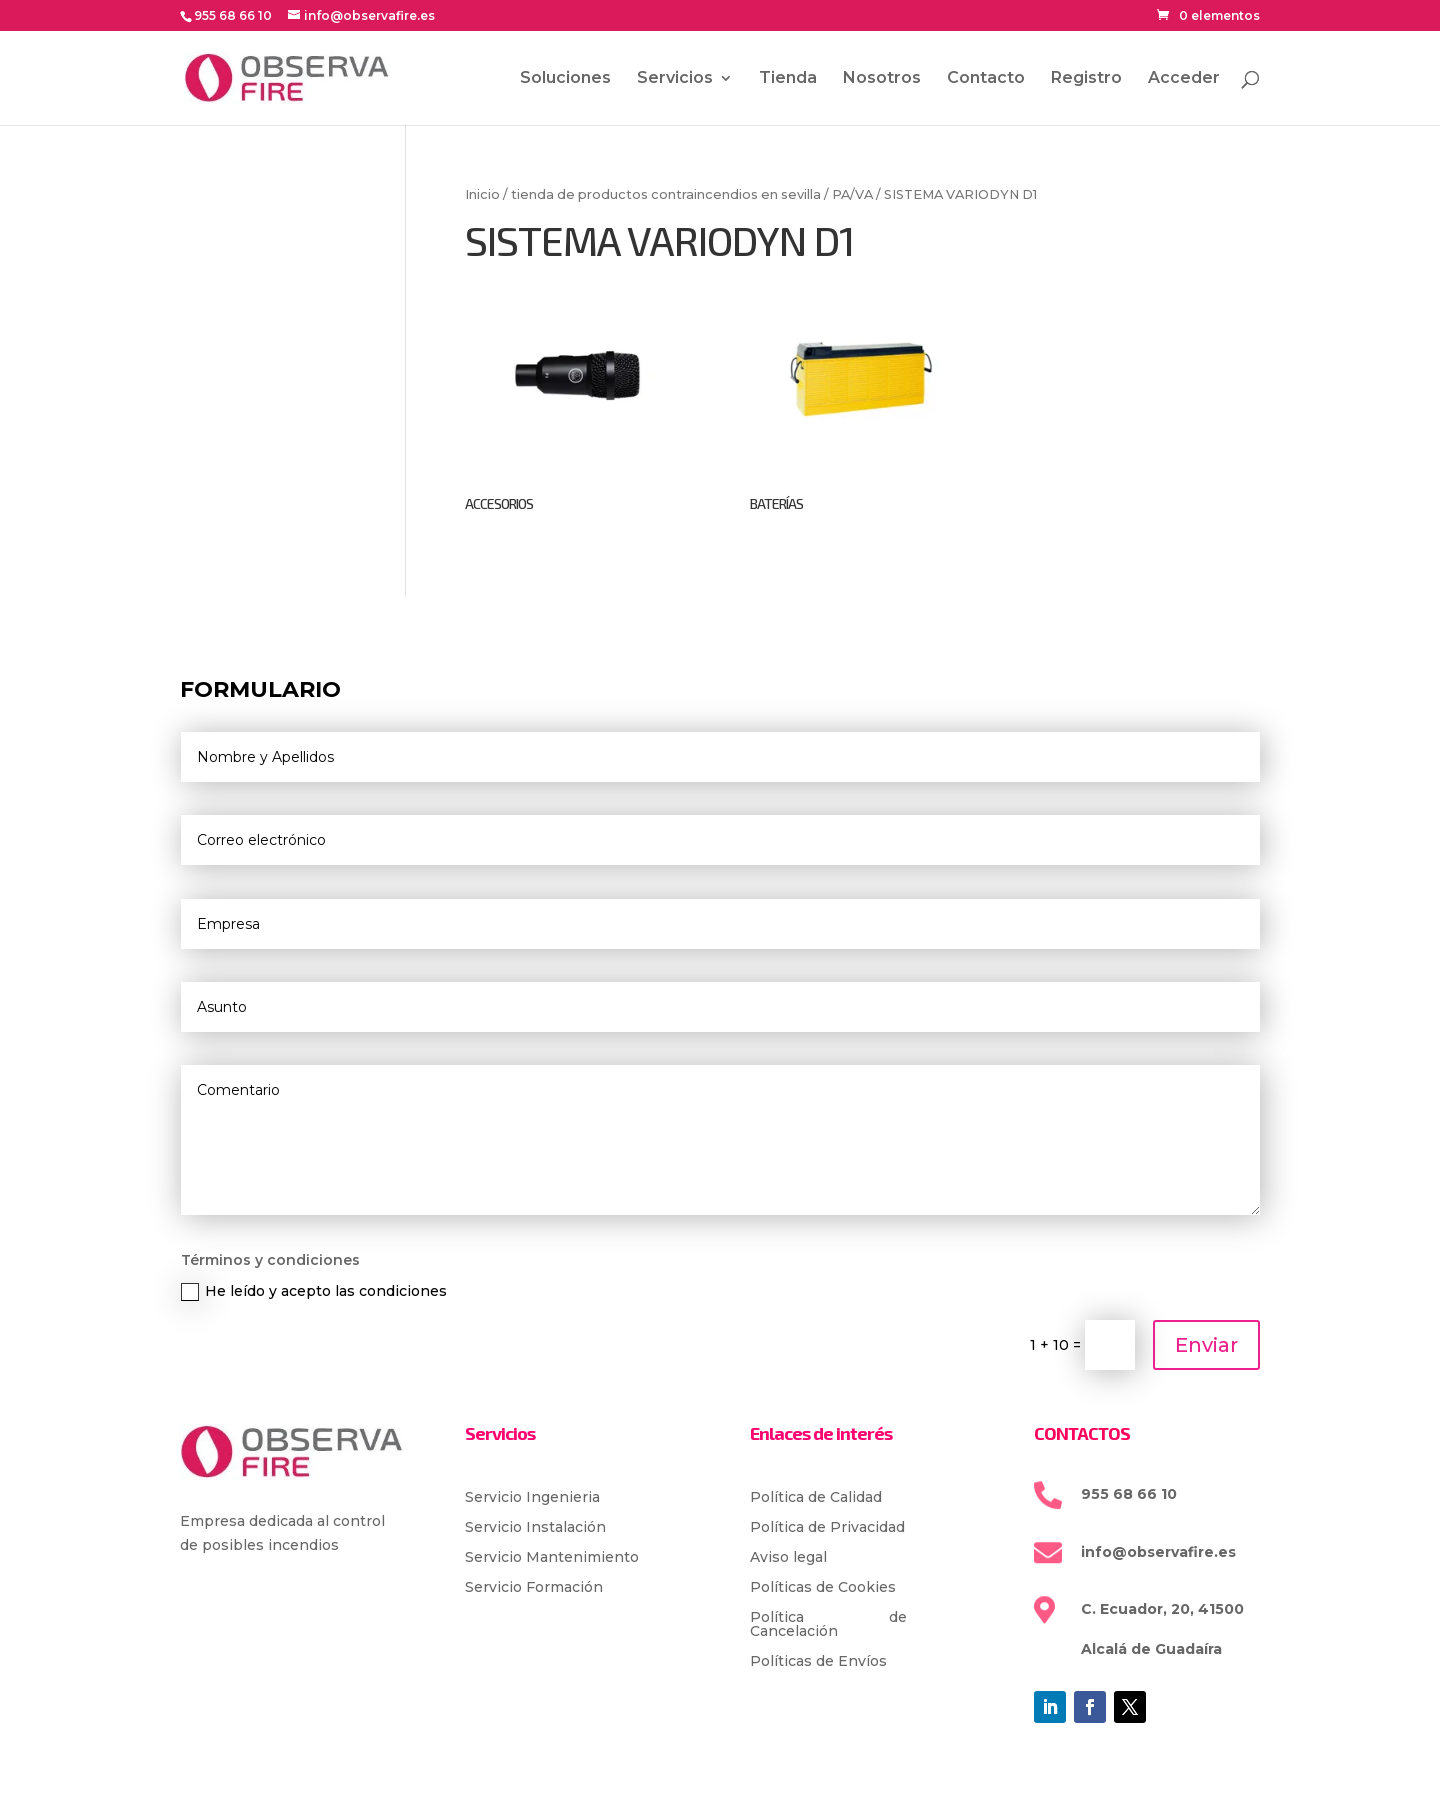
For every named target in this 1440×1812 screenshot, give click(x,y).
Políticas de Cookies (823, 1588)
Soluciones (565, 79)
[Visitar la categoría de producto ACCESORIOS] (577, 394)
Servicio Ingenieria (532, 1498)
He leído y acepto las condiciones (314, 1291)
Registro (1086, 79)
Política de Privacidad (827, 1528)
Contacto (986, 79)
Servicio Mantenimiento (552, 1558)
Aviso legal (788, 1558)
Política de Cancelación (829, 1625)
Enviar (1206, 1345)
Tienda (788, 79)
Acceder (1184, 79)
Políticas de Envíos (818, 1662)
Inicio (482, 194)
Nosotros (882, 79)
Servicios (675, 79)
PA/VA (852, 194)
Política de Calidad (816, 1498)
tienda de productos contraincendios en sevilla (666, 194)
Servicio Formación (534, 1588)
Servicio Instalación (535, 1528)
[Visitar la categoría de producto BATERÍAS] (862, 394)
